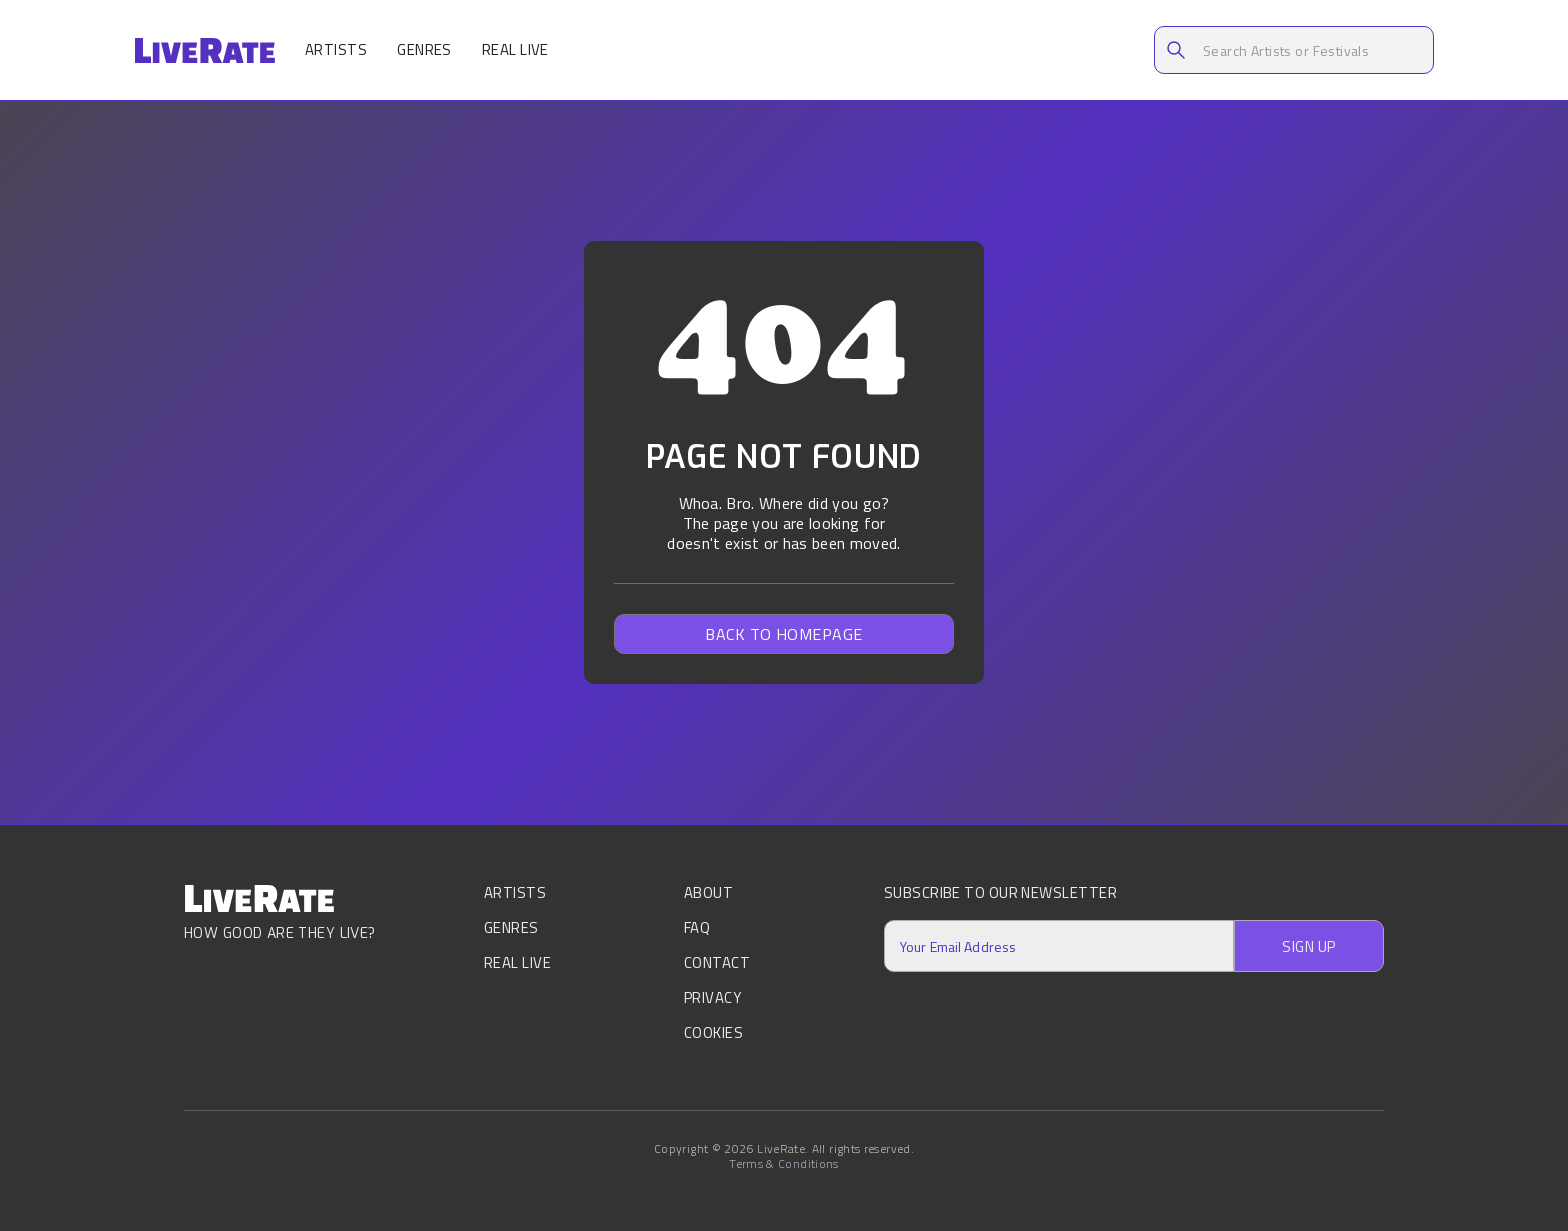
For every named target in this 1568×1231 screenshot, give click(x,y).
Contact (717, 962)
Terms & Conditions (783, 1164)
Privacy (712, 997)
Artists (336, 49)
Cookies (713, 1032)
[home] (204, 50)
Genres (424, 49)
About (708, 894)
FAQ (697, 927)
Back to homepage (784, 634)
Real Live (515, 49)
